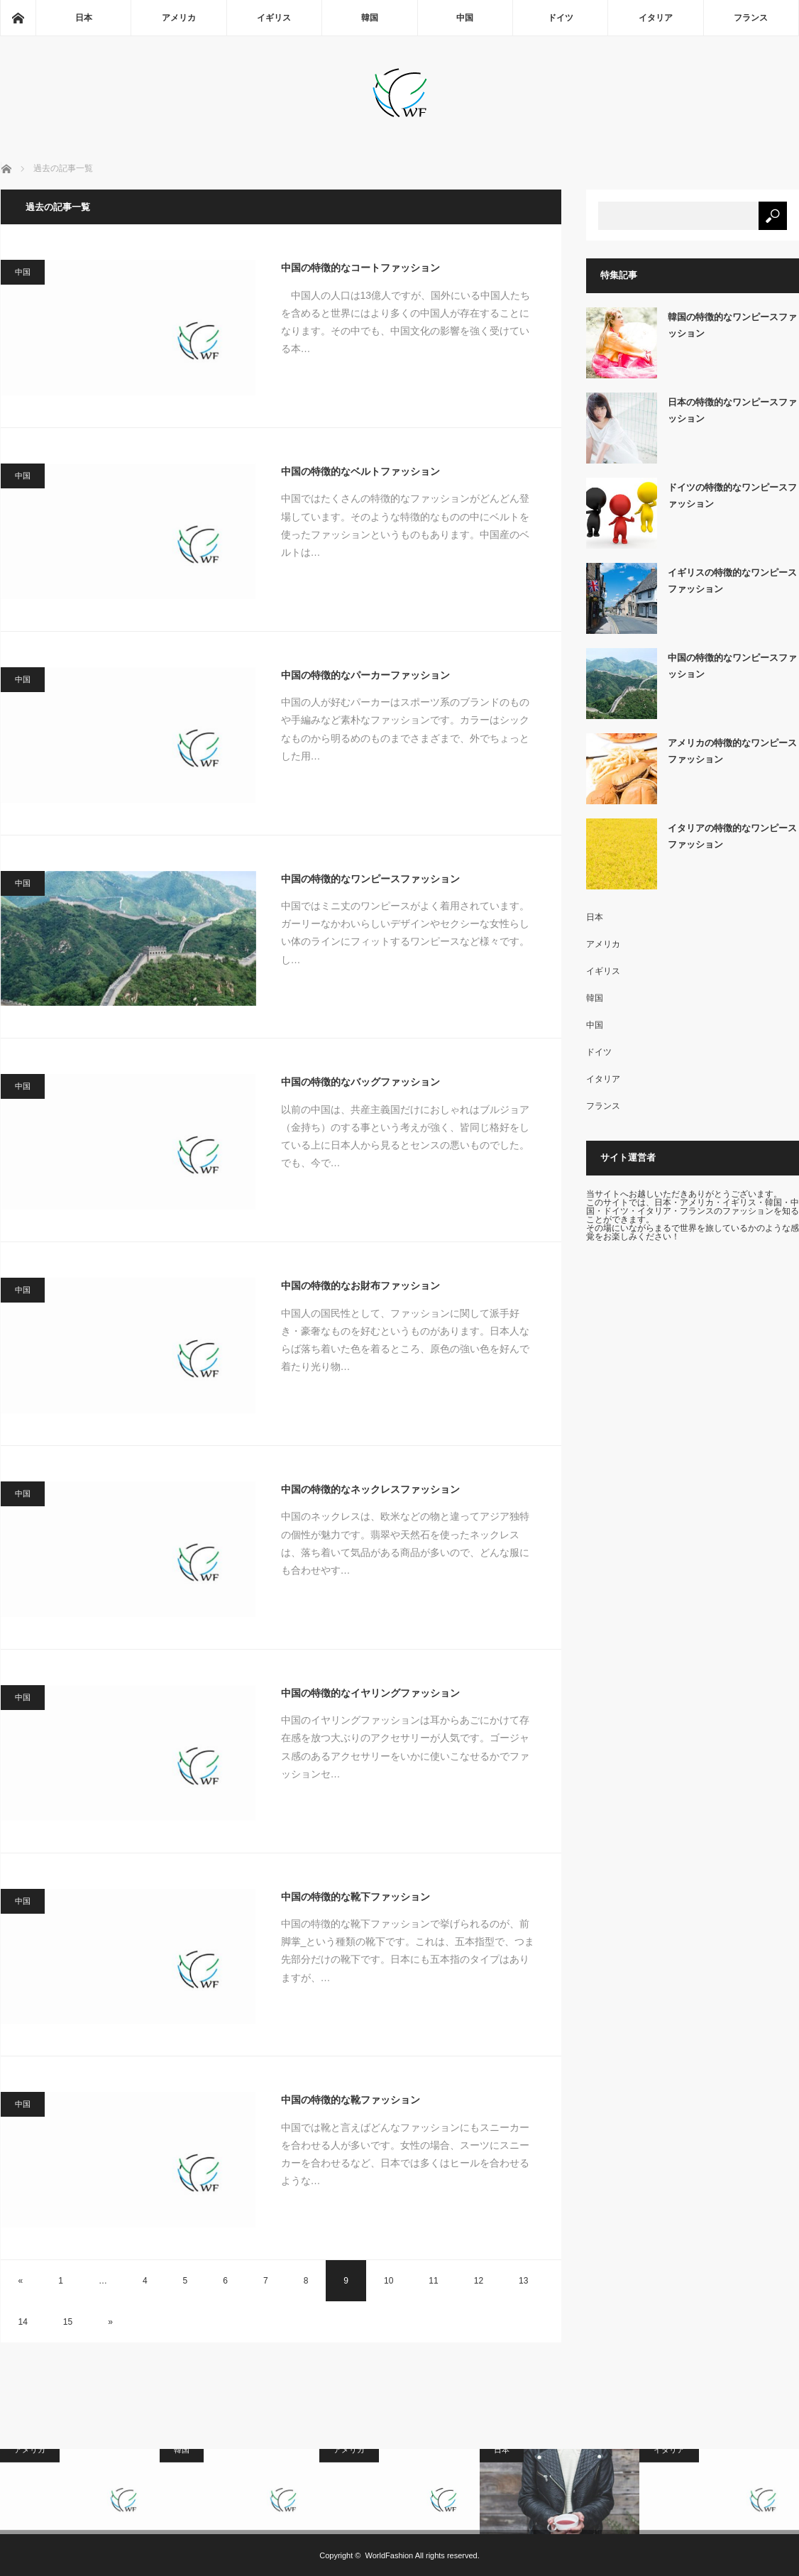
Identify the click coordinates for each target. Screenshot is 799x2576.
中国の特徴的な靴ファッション (350, 2099)
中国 (464, 18)
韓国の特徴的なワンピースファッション (732, 325)
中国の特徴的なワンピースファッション (370, 878)
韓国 (369, 18)
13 (523, 2281)
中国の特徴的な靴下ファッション (355, 1896)
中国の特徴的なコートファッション (360, 267)
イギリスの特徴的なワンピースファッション (732, 580)
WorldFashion (389, 2555)
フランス (751, 18)
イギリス (274, 18)
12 (478, 2281)
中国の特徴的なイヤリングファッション (370, 1693)
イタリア (656, 18)
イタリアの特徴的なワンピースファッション (732, 836)
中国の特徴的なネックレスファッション (370, 1489)
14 (23, 2322)
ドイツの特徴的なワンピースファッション (732, 495)
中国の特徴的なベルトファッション (360, 471)
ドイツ (560, 18)
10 (388, 2281)
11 (433, 2281)
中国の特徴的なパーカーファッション (365, 675)
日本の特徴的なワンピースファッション (732, 410)
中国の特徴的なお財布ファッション (360, 1285)
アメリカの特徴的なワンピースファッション (732, 751)
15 (67, 2322)
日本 (83, 18)
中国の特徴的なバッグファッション (360, 1081)
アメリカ (179, 18)
